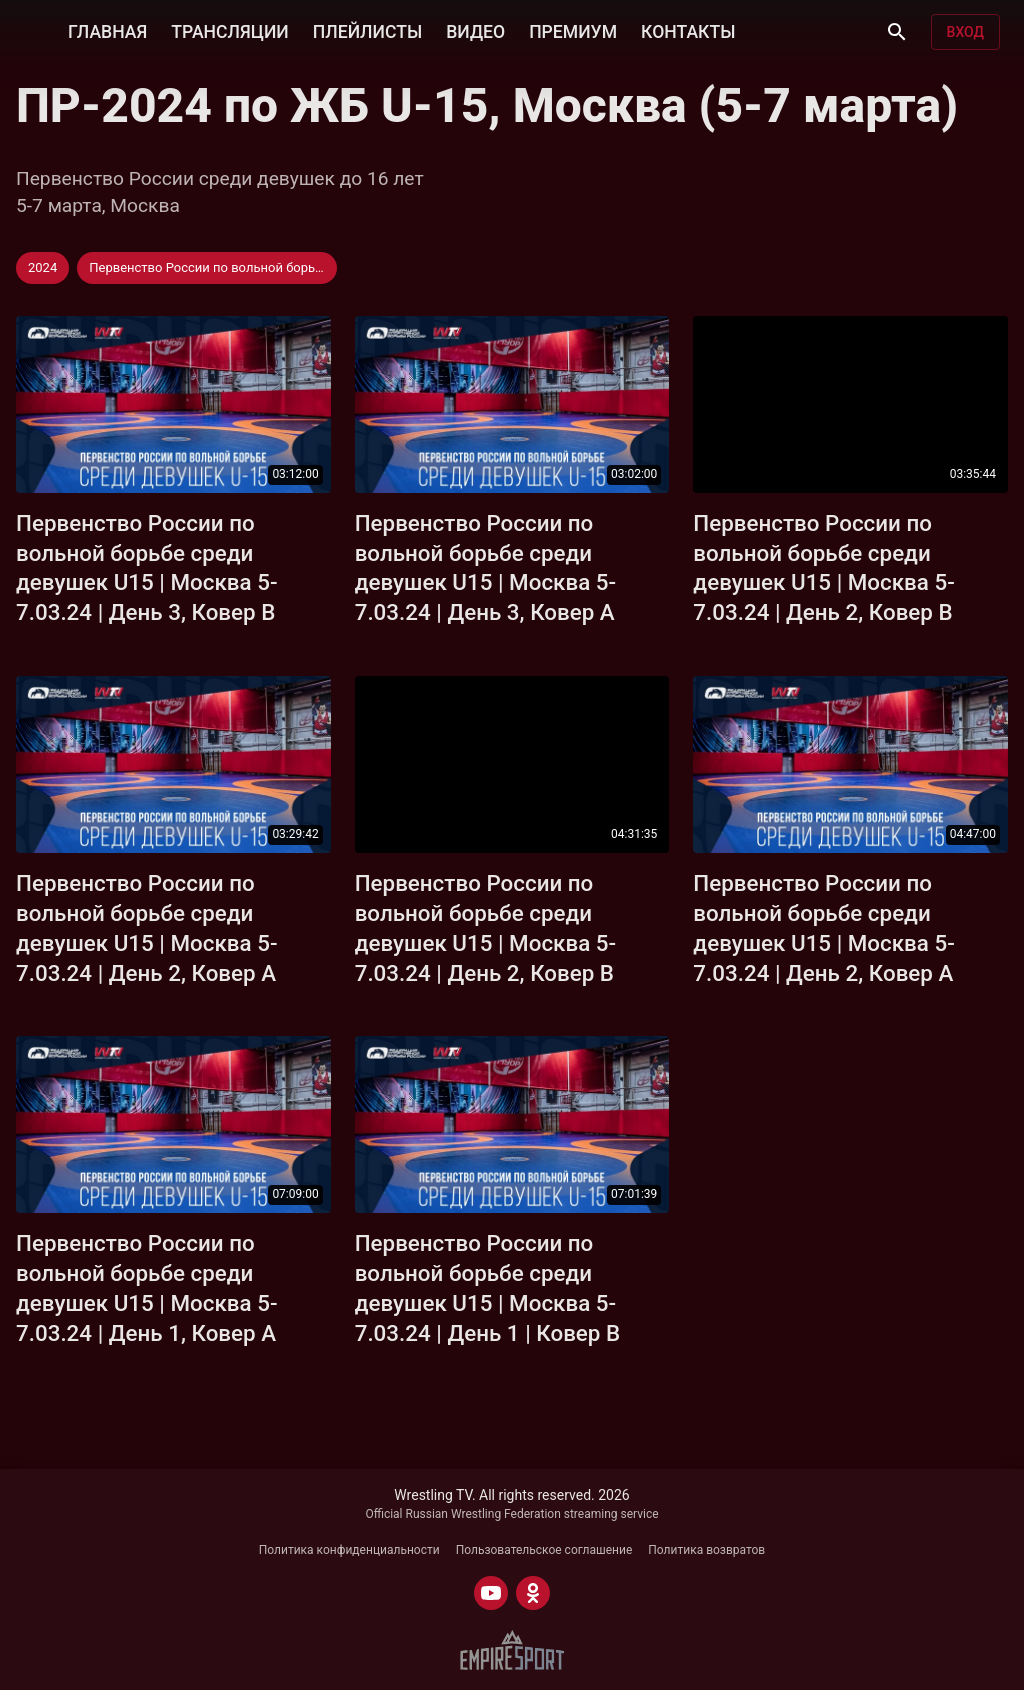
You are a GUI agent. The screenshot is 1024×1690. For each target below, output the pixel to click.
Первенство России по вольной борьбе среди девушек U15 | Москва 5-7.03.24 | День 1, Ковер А (147, 1288)
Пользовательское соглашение (544, 1550)
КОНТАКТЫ (688, 32)
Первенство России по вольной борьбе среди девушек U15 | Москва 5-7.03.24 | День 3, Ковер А (486, 568)
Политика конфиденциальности (349, 1550)
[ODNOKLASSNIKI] (533, 1593)
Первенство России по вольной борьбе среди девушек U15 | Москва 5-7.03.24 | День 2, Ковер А (147, 928)
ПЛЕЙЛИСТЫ (367, 32)
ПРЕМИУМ (573, 32)
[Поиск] (897, 32)
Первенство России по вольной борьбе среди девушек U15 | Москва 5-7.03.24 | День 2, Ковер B (824, 568)
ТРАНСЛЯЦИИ (229, 32)
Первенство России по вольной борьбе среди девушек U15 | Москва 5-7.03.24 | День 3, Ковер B (147, 568)
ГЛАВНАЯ (107, 32)
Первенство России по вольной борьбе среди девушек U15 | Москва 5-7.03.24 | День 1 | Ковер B (487, 1288)
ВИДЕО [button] (475, 32)
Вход (965, 32)
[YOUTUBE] (491, 1593)
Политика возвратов (706, 1550)
